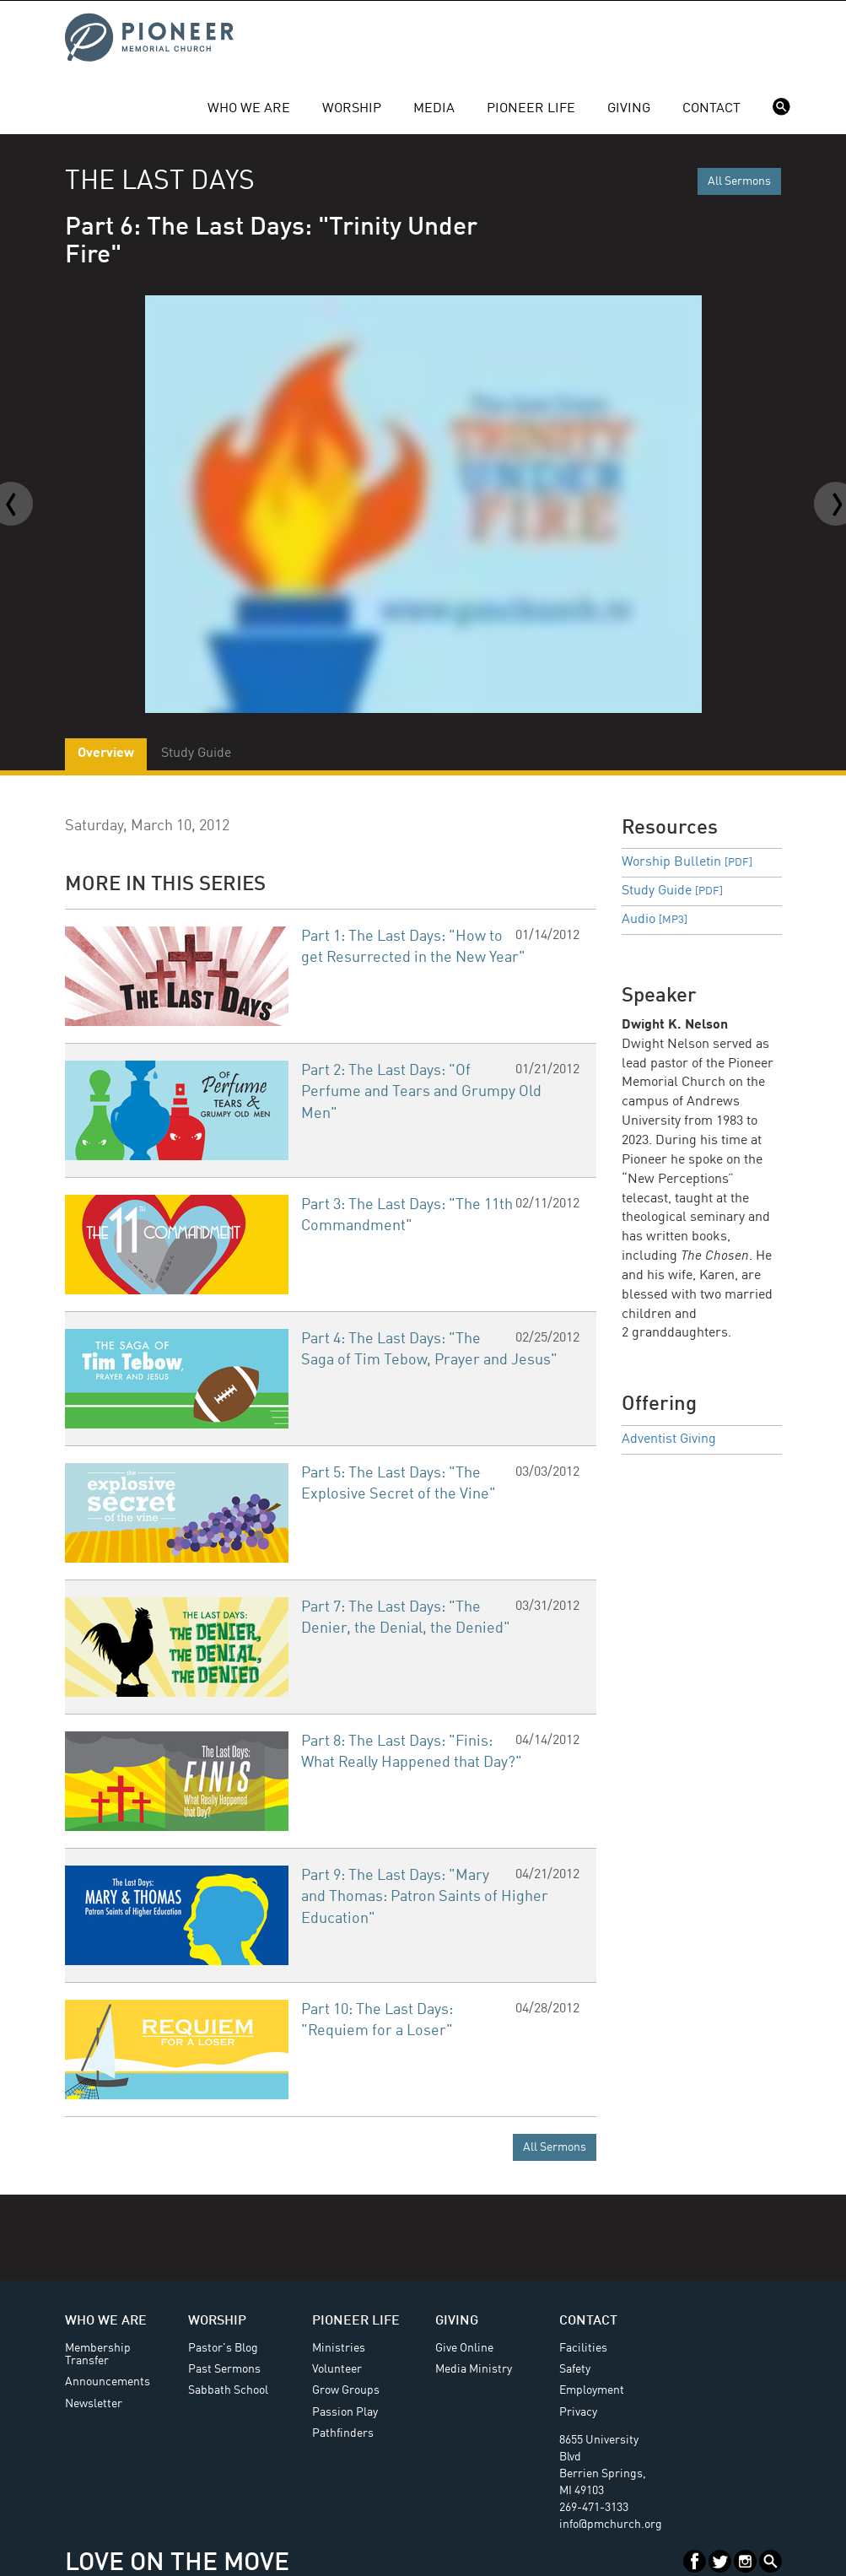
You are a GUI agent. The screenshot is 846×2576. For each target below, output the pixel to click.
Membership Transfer (98, 2354)
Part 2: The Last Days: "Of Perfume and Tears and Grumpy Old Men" (421, 1092)
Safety (574, 2369)
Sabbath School (228, 2390)
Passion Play (345, 2412)
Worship (351, 109)
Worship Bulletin (687, 862)
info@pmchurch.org (610, 2524)
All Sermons (739, 181)
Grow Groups (346, 2390)
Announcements (107, 2382)
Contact (711, 109)
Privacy (578, 2412)
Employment (591, 2390)
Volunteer (337, 2369)
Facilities (583, 2348)
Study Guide (672, 891)
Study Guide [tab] (196, 753)
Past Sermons (224, 2369)
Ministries (338, 2348)
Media (434, 109)
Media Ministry (473, 2369)
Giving (628, 109)
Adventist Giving (669, 1439)
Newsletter (93, 2404)
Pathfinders (343, 2433)
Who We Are (248, 109)
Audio (654, 919)
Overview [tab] (106, 753)
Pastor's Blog (223, 2348)
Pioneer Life (531, 109)
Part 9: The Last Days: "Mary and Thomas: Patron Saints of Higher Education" (424, 1897)
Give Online (464, 2348)
